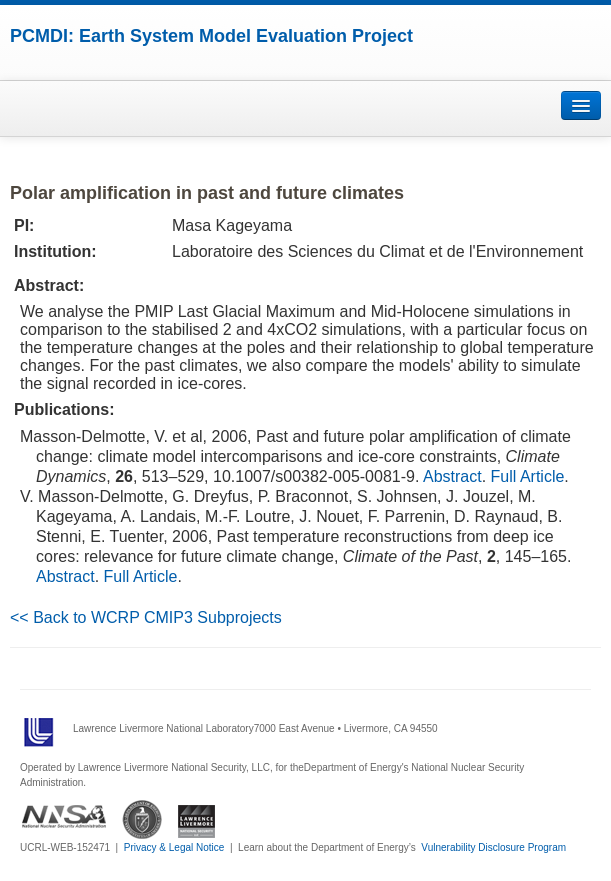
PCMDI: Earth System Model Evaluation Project (211, 36)
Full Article (528, 476)
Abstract (452, 476)
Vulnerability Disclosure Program (493, 847)
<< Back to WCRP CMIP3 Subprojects (146, 617)
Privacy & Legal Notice (174, 847)
